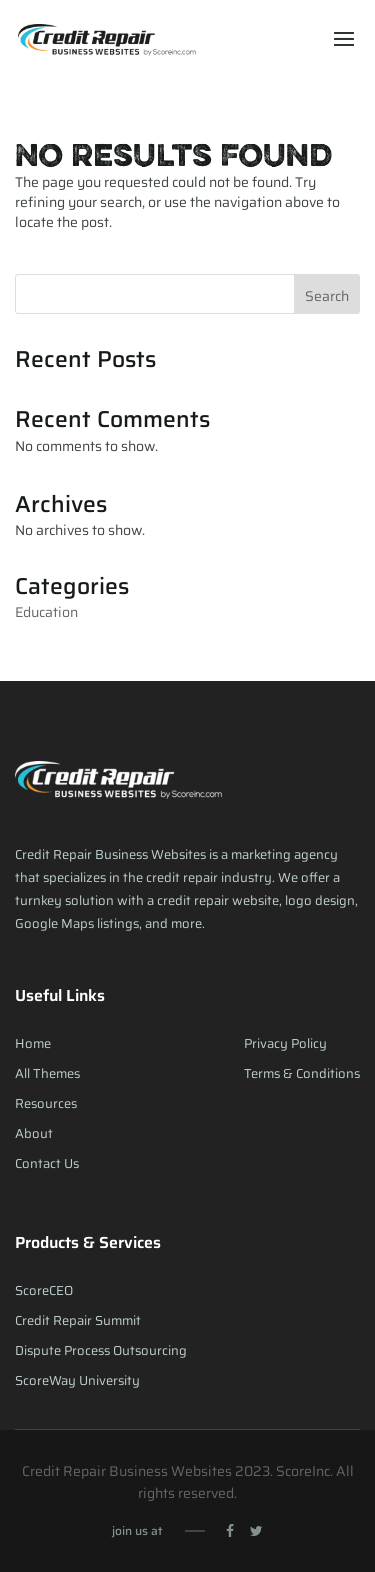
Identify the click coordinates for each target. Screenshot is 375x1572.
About (34, 1133)
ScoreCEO (44, 1290)
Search (327, 296)
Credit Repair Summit (78, 1320)
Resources (46, 1103)
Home (33, 1043)
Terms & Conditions (302, 1073)
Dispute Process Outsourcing (101, 1350)
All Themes (47, 1073)
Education (46, 612)
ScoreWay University (77, 1380)
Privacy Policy (285, 1043)
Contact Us (47, 1163)
